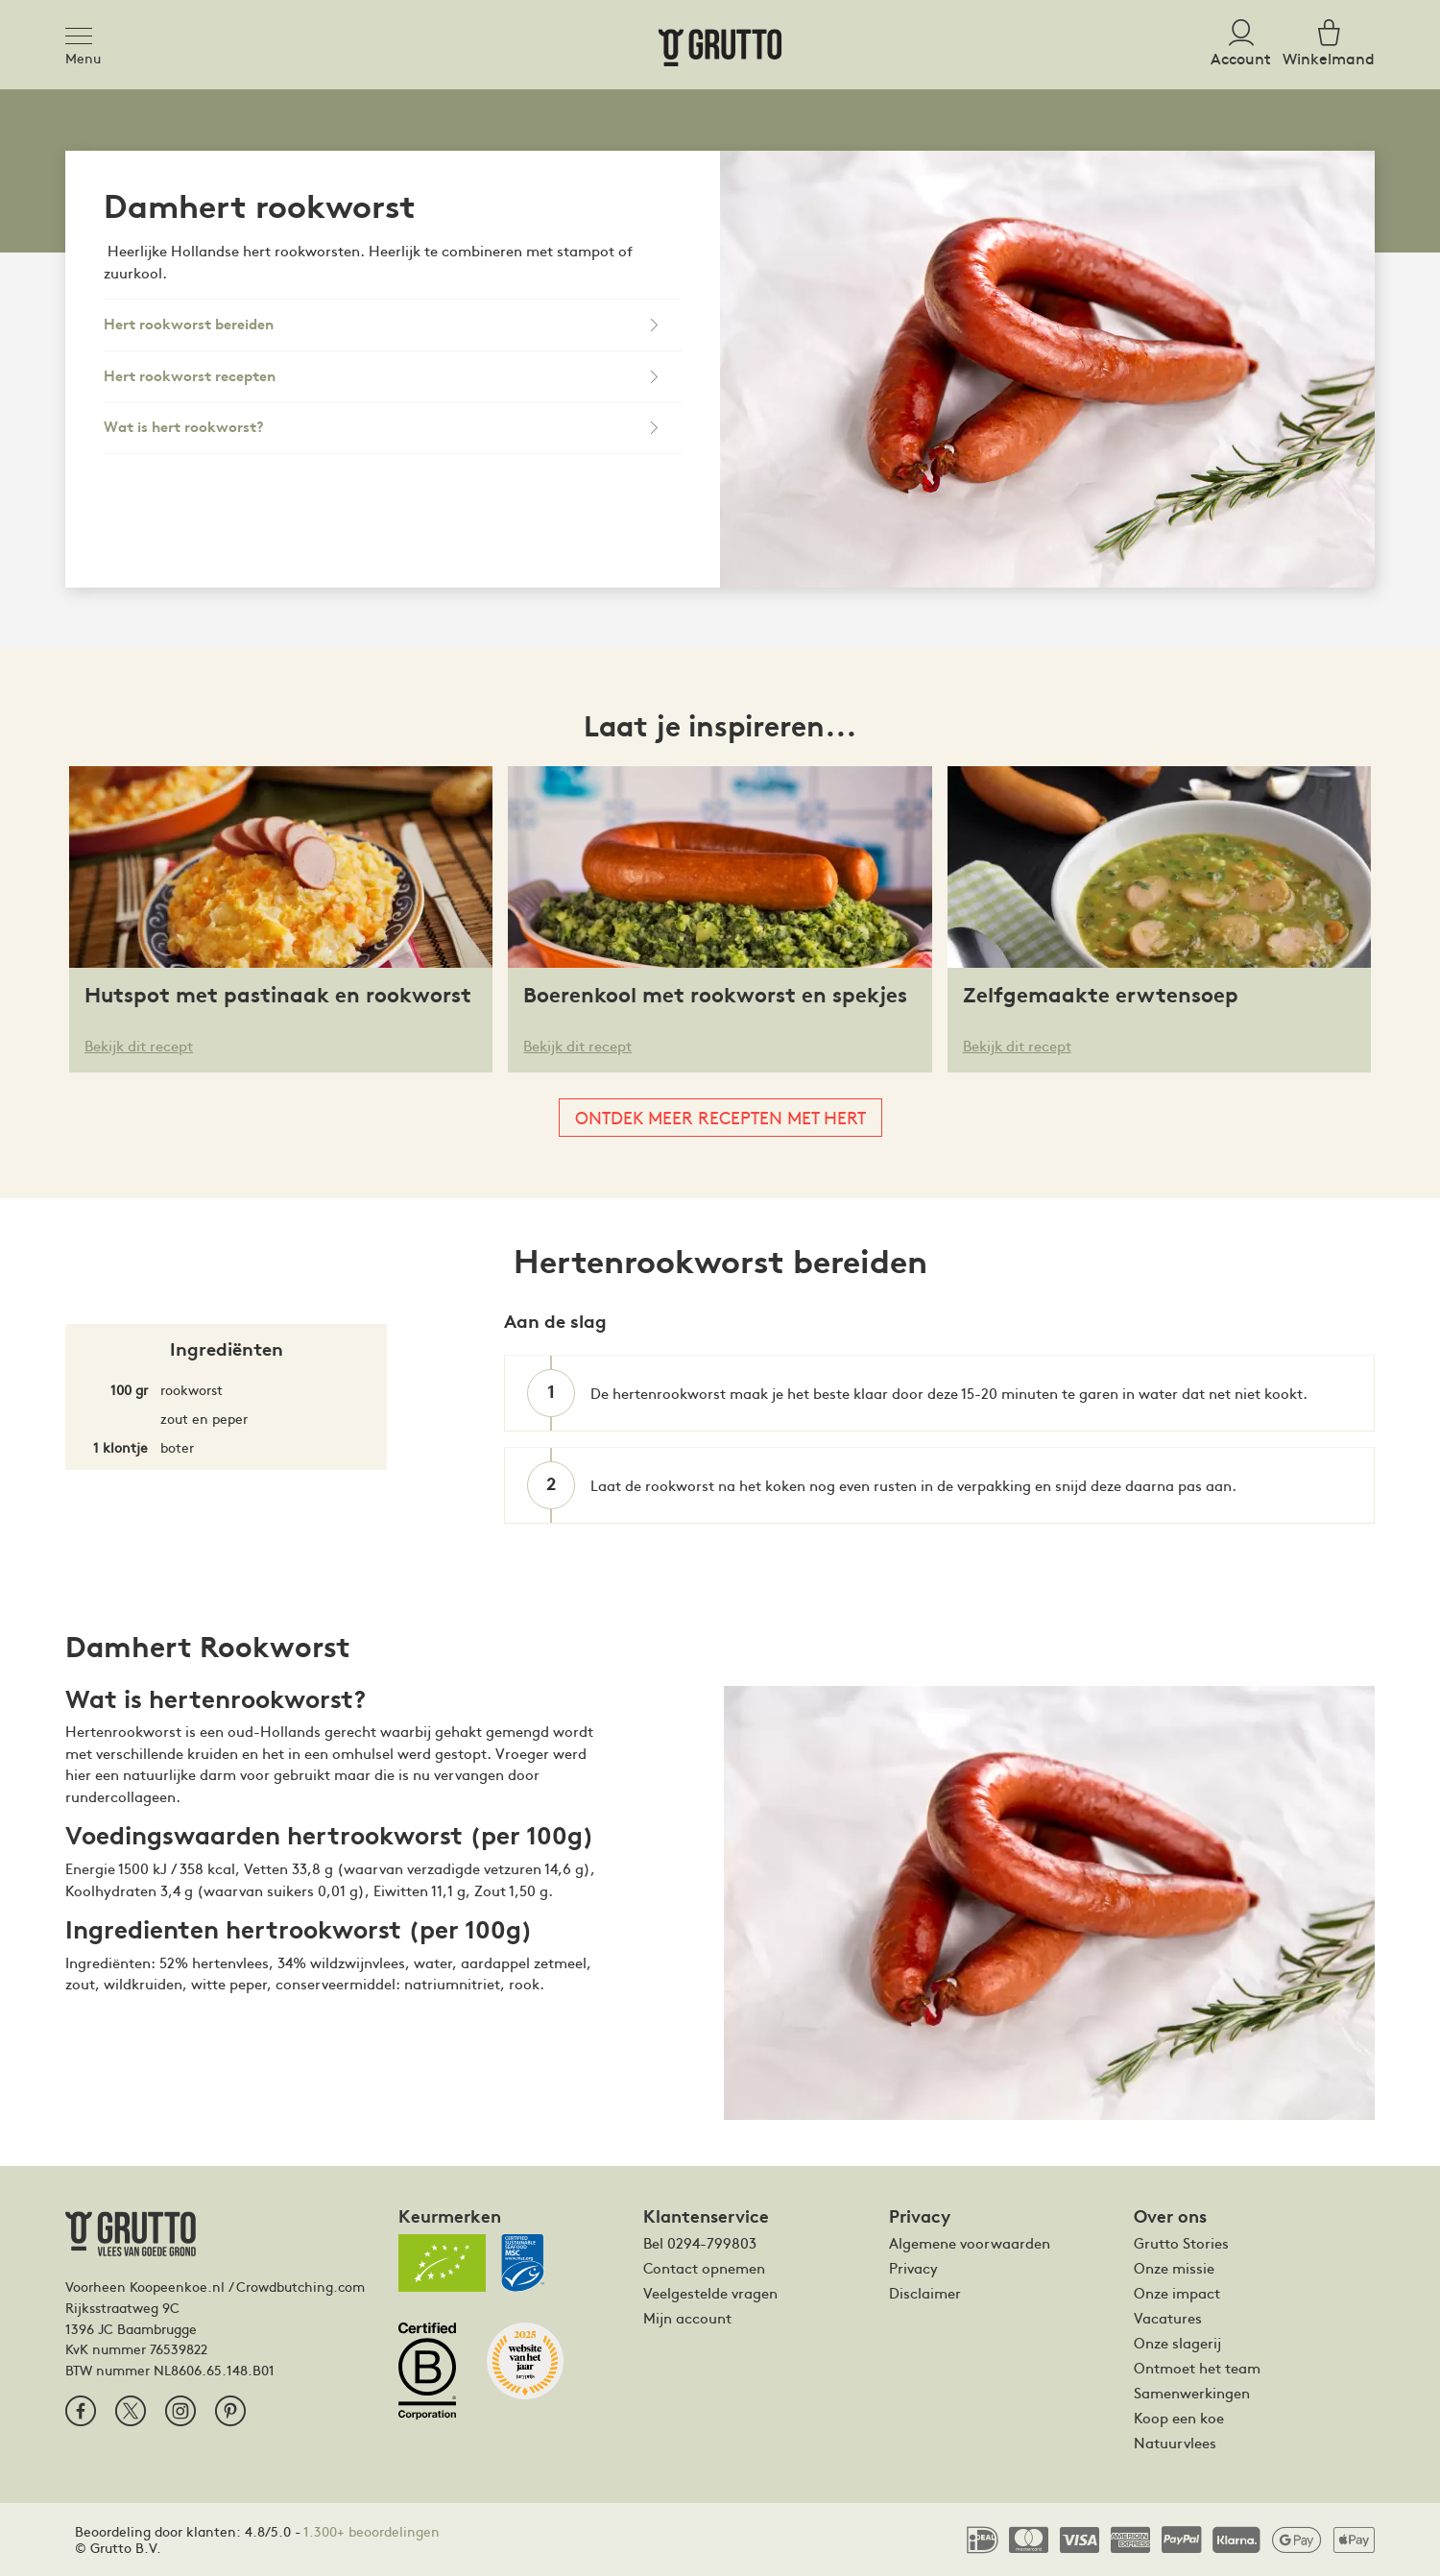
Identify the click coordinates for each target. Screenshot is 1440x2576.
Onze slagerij (1177, 2342)
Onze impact (1177, 2292)
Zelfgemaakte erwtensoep (1100, 995)
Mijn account (687, 2317)
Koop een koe (1179, 2417)
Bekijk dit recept (138, 1045)
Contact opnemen (704, 2267)
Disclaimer (925, 2292)
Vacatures (1168, 2317)
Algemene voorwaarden (969, 2242)
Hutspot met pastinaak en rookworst (277, 995)
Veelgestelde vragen (710, 2292)
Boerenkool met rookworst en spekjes (715, 995)
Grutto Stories (1181, 2242)
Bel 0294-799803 (699, 2242)
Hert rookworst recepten (190, 376)
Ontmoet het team (1197, 2367)
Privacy (913, 2267)
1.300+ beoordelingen (371, 2530)
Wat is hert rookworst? (184, 427)
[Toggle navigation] (84, 32)
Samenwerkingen (1192, 2392)
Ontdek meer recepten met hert (720, 1117)
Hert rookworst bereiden (189, 324)
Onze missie (1174, 2267)
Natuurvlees (1175, 2442)
